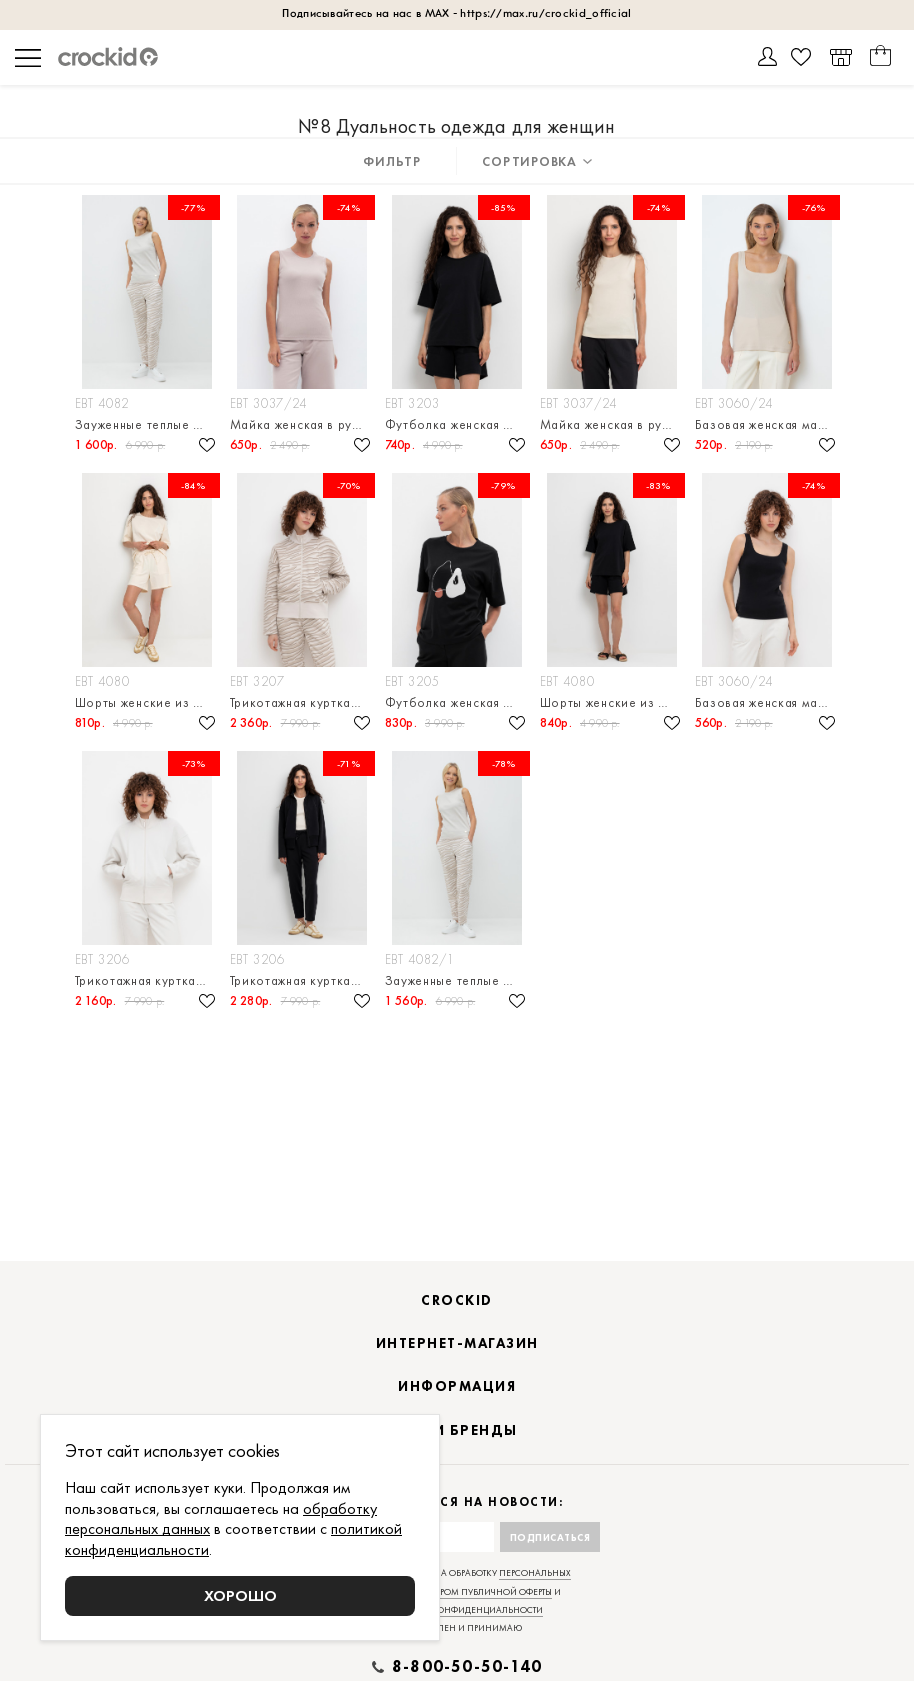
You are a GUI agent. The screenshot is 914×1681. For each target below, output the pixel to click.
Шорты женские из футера (147, 702)
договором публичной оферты (478, 1592)
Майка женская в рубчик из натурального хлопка (302, 424)
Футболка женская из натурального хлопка (457, 702)
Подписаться (550, 1537)
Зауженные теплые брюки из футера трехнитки (147, 424)
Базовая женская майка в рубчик (767, 424)
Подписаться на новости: (457, 1502)
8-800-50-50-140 (467, 1667)
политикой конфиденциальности (457, 1610)
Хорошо (240, 1595)
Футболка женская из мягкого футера (457, 424)
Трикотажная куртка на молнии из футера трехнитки (302, 702)
